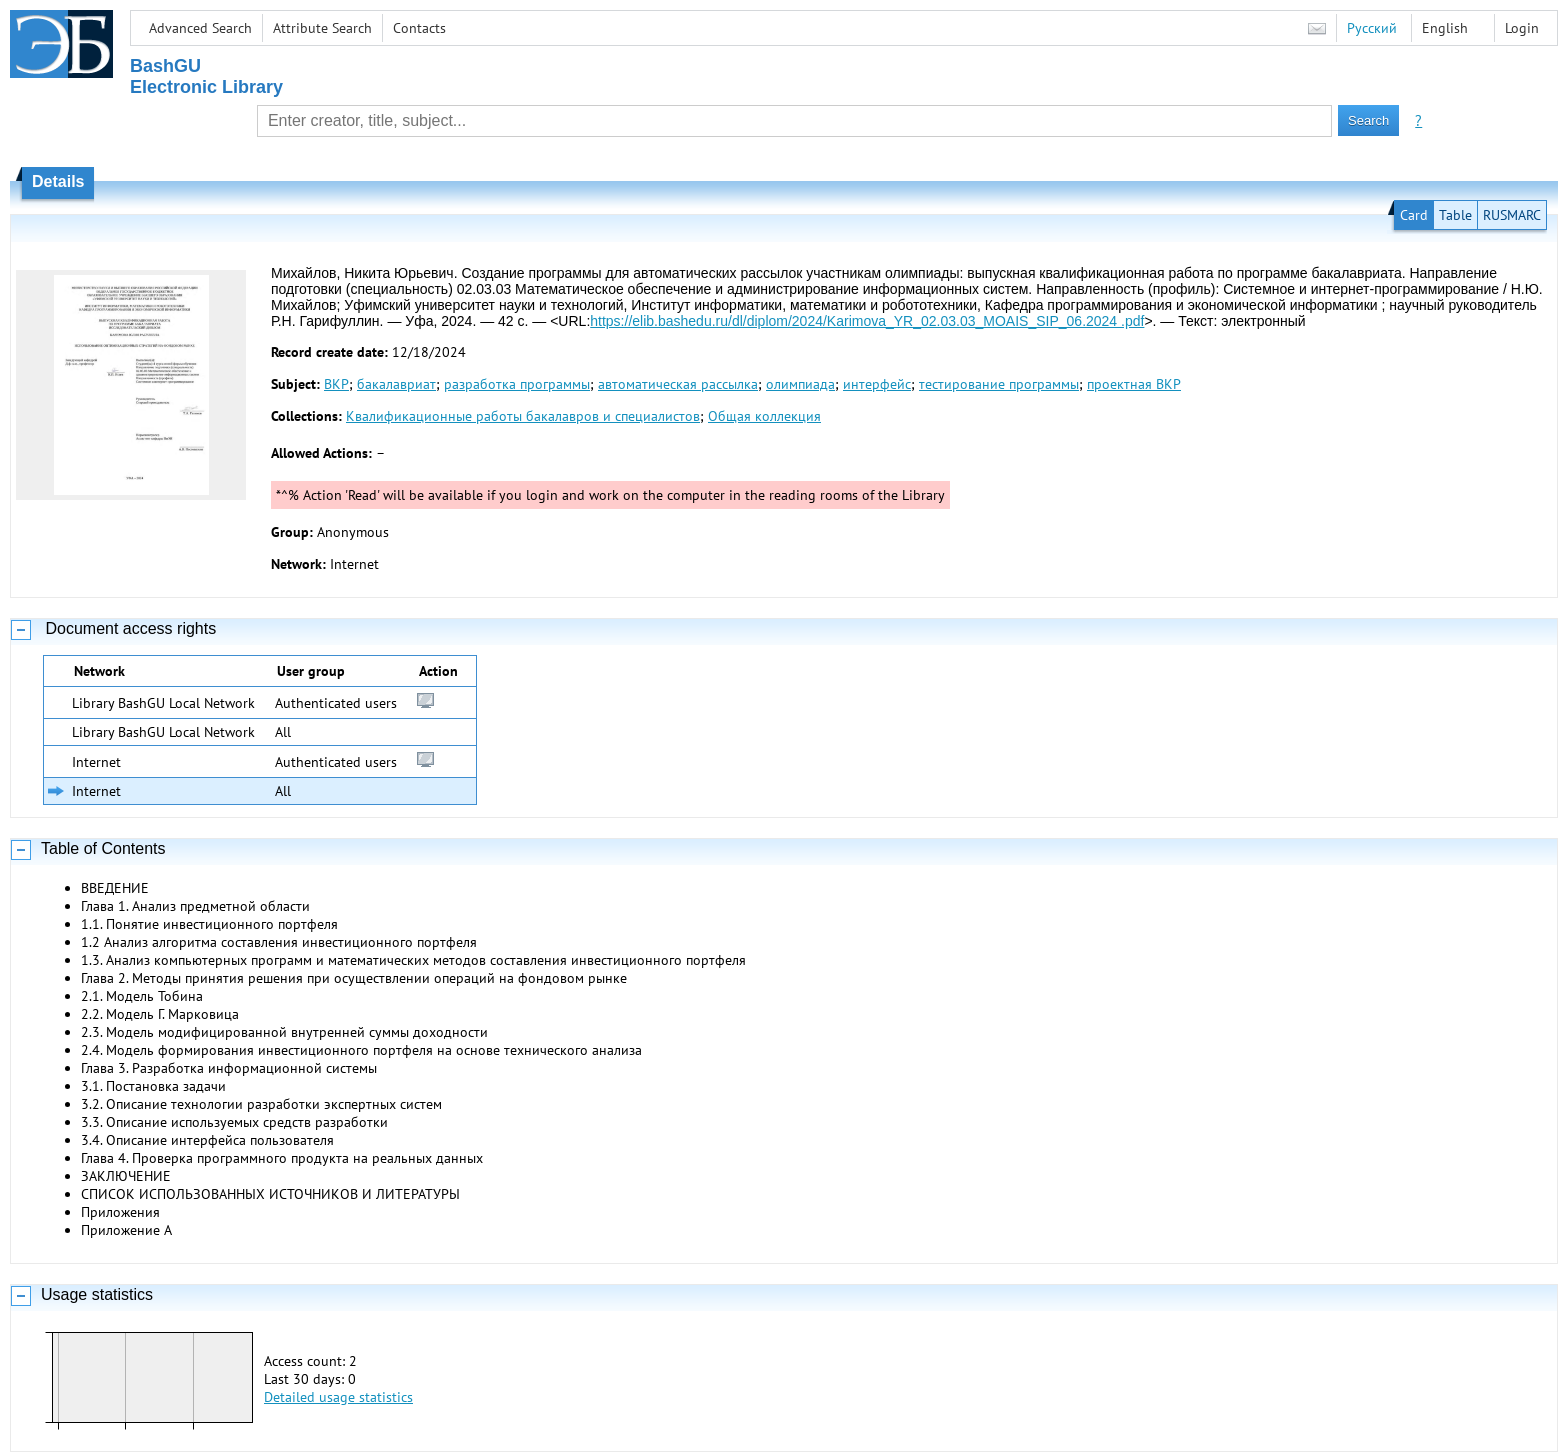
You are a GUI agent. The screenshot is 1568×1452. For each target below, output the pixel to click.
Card (1414, 215)
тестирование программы (999, 384)
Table (1455, 215)
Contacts (419, 28)
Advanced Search (200, 28)
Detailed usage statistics (338, 1397)
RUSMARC (1512, 215)
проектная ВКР (1134, 384)
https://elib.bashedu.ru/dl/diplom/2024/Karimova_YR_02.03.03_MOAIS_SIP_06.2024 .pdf (867, 321)
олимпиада (800, 384)
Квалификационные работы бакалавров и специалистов (523, 416)
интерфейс (877, 384)
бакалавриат (396, 384)
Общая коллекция (764, 416)
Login (1522, 28)
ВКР (336, 384)
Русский (1372, 28)
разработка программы (517, 384)
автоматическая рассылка (678, 384)
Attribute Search (322, 28)
